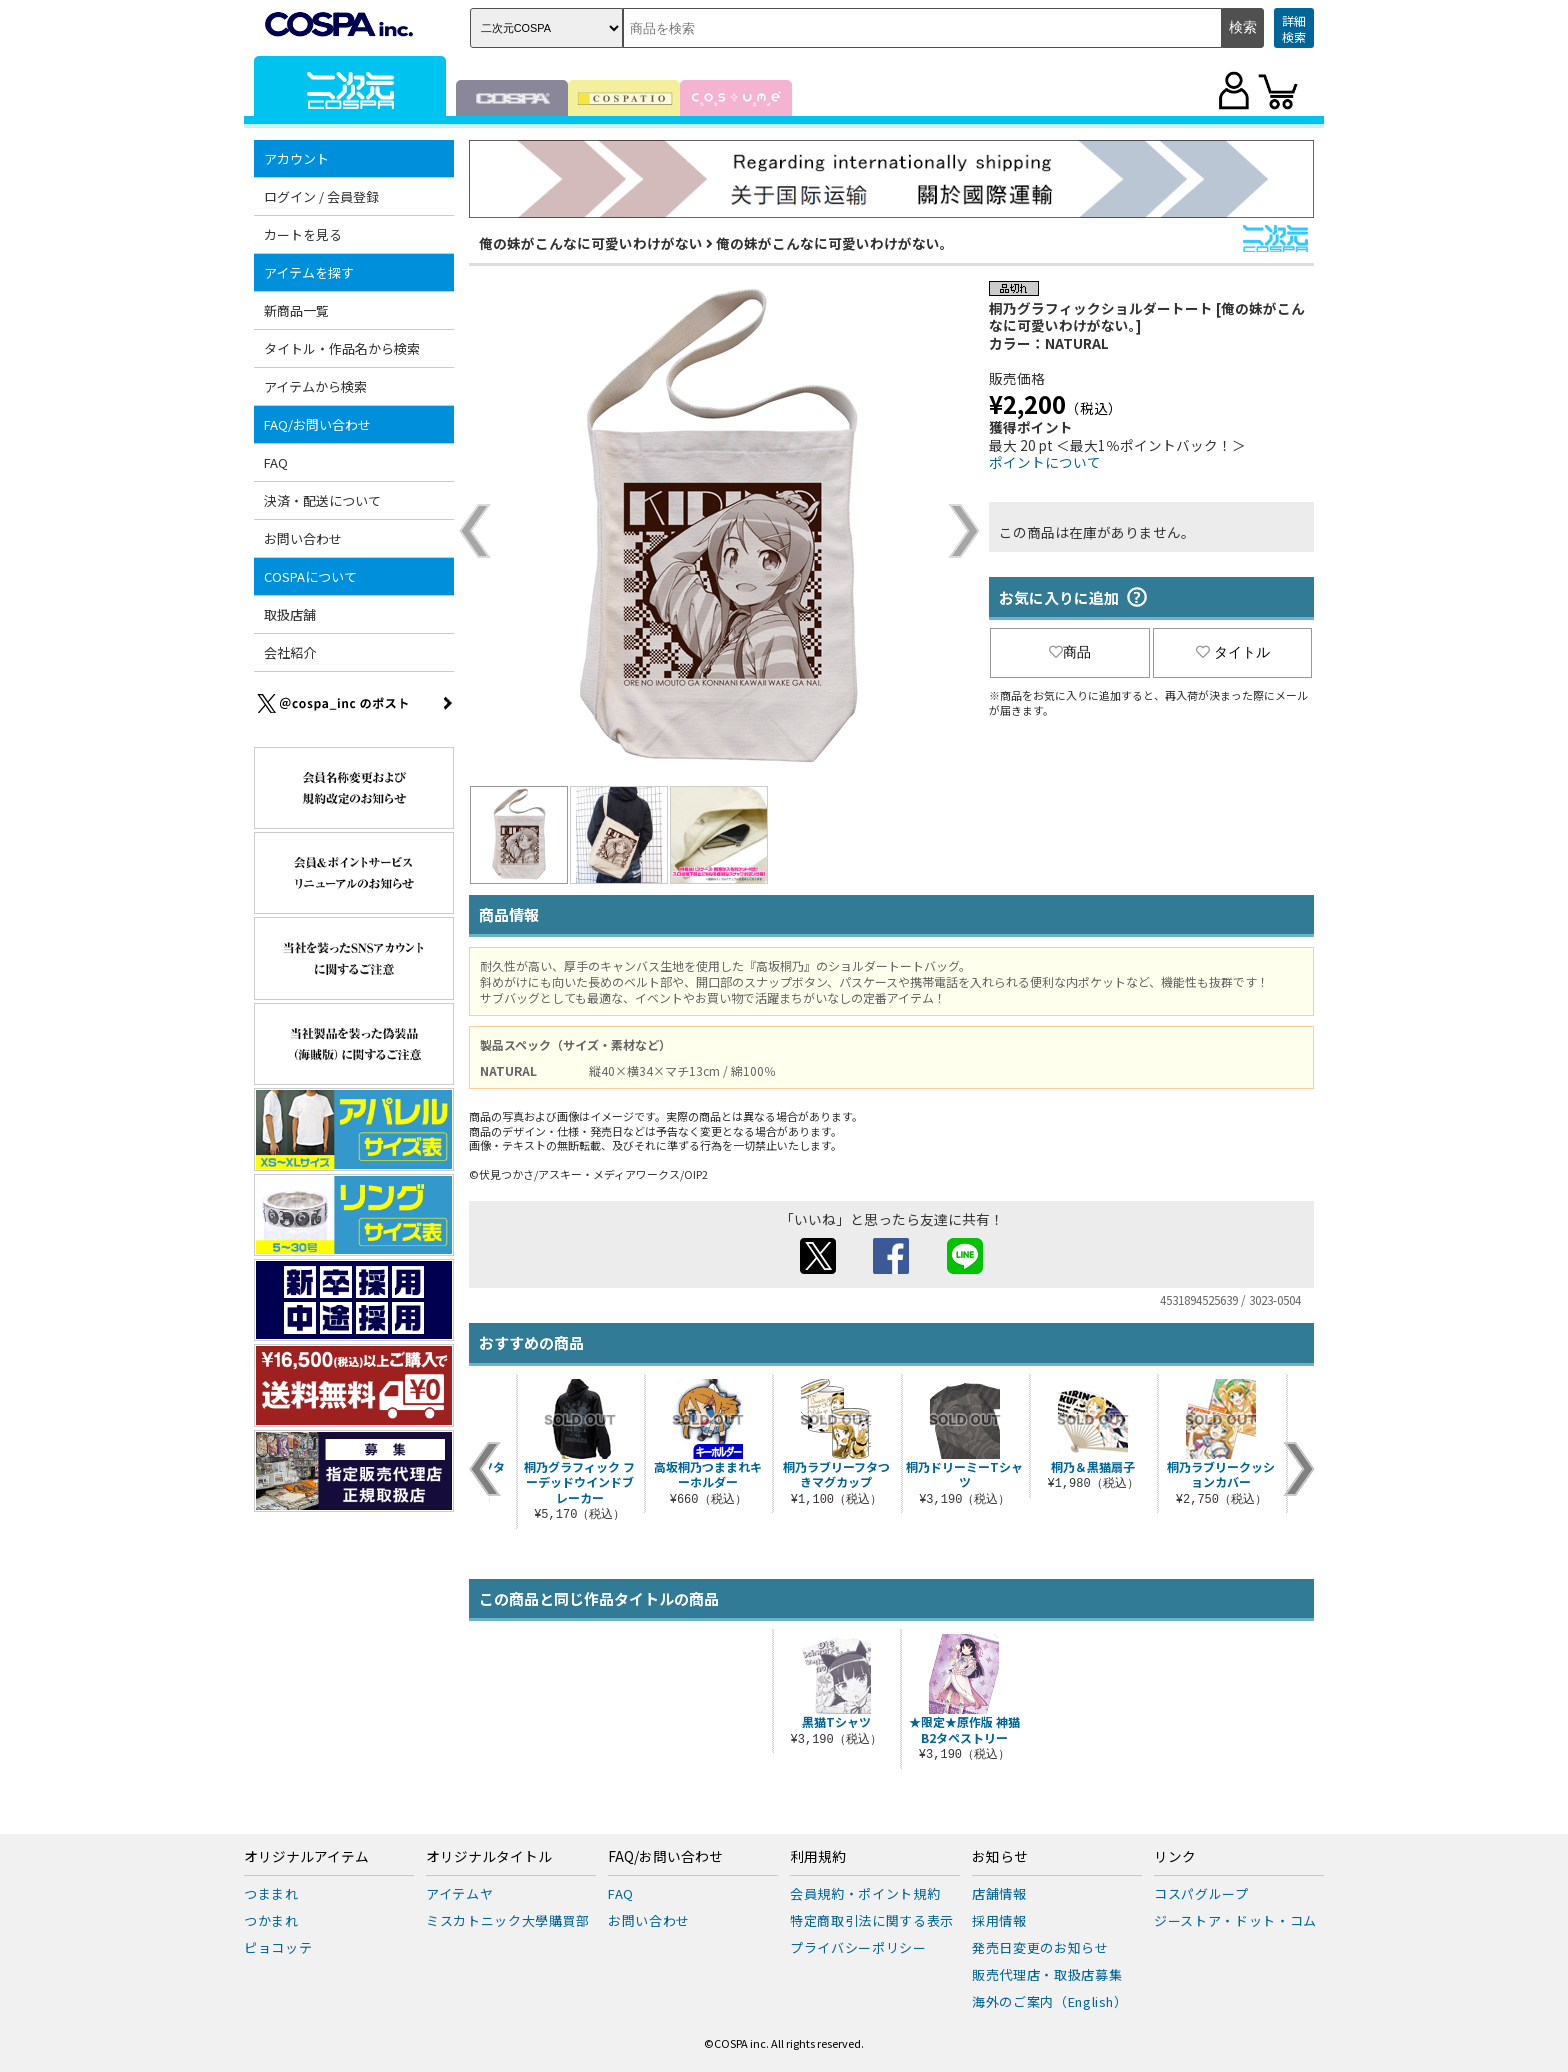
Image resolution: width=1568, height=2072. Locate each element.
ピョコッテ (278, 1947)
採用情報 (999, 1920)
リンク (1175, 1857)
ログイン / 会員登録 (321, 196)
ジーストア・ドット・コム (1235, 1920)
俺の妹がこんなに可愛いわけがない (591, 243)
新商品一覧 (296, 310)
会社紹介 (290, 652)
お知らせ (1000, 1857)
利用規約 (818, 1857)
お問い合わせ (303, 538)
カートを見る (303, 234)
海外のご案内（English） (1050, 2001)
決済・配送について (322, 500)
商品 (1070, 652)
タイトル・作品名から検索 (342, 348)
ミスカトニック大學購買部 (508, 1920)
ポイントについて (1045, 462)
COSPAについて (310, 576)
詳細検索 (1294, 28)
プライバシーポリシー (858, 1947)
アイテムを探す (309, 272)
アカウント (296, 158)
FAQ (276, 462)
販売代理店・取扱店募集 (1047, 1974)
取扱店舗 (290, 614)
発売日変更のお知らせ (1040, 1947)
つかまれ (271, 1920)
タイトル (1233, 652)
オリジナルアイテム (306, 1857)
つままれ (271, 1893)
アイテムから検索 (315, 386)
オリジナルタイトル (489, 1857)
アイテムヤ (459, 1893)
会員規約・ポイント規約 (865, 1893)
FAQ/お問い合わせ (317, 424)
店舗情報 (999, 1893)
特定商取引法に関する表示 (872, 1920)
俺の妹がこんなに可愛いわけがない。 (835, 243)
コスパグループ (1201, 1893)
